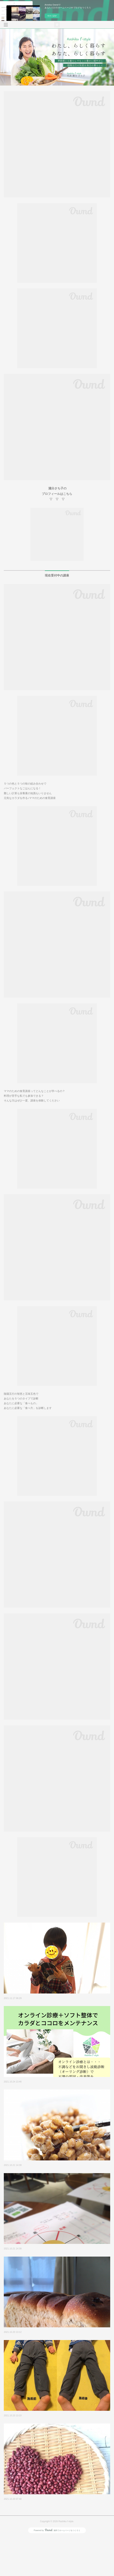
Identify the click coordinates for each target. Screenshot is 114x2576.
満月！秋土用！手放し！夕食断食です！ (28, 2538)
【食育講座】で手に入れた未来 (22, 2182)
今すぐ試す (52, 16)
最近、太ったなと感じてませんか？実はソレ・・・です (37, 2092)
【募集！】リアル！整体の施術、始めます (29, 2449)
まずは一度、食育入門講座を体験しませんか (30, 2360)
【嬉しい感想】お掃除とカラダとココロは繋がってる (36, 2271)
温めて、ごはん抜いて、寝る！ (22, 2003)
